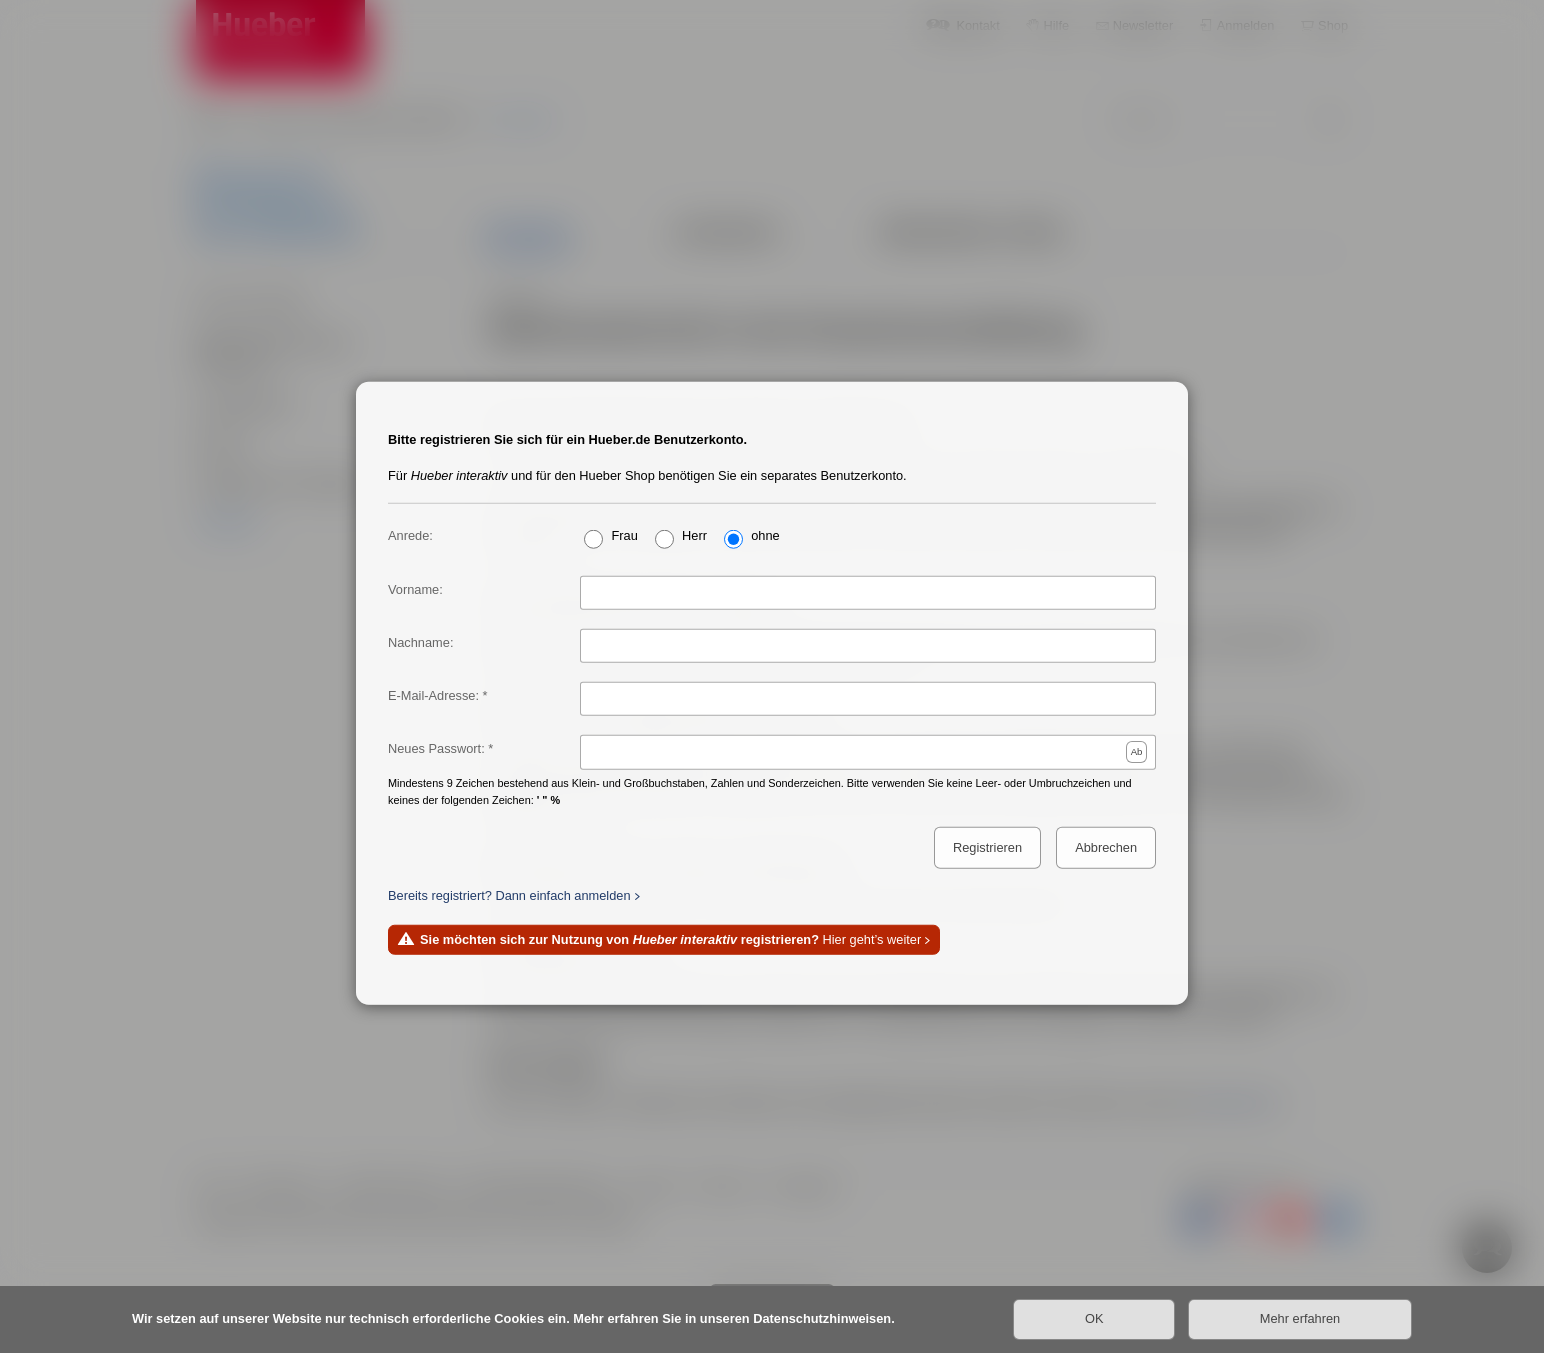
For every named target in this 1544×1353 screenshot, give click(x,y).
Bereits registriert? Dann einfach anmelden (509, 894)
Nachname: (420, 641)
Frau (624, 534)
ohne (765, 534)
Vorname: (415, 588)
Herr (694, 534)
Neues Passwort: (436, 748)
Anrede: (410, 534)
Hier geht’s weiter (670, 939)
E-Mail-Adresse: (433, 695)
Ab (1137, 750)
